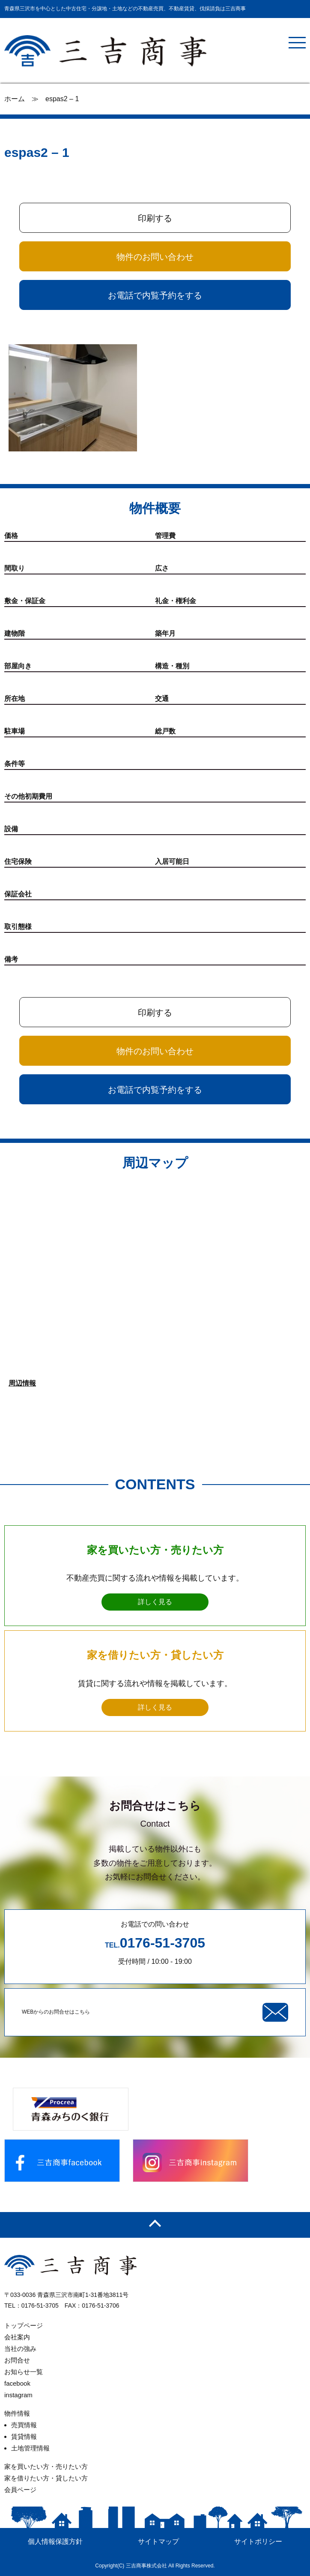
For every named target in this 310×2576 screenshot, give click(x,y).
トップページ (23, 2325)
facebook (17, 2383)
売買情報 (24, 2425)
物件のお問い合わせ (155, 257)
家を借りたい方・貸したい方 (46, 2478)
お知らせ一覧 (23, 2371)
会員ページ (20, 2489)
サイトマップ (158, 2541)
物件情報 (17, 2413)
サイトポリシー (258, 2541)
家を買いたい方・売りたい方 (46, 2466)
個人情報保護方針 (55, 2541)
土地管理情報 (30, 2448)
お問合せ (17, 2360)
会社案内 (17, 2337)
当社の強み (20, 2348)
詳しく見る (155, 1601)
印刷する (155, 218)
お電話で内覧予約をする (155, 295)
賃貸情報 (24, 2436)
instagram (18, 2395)
